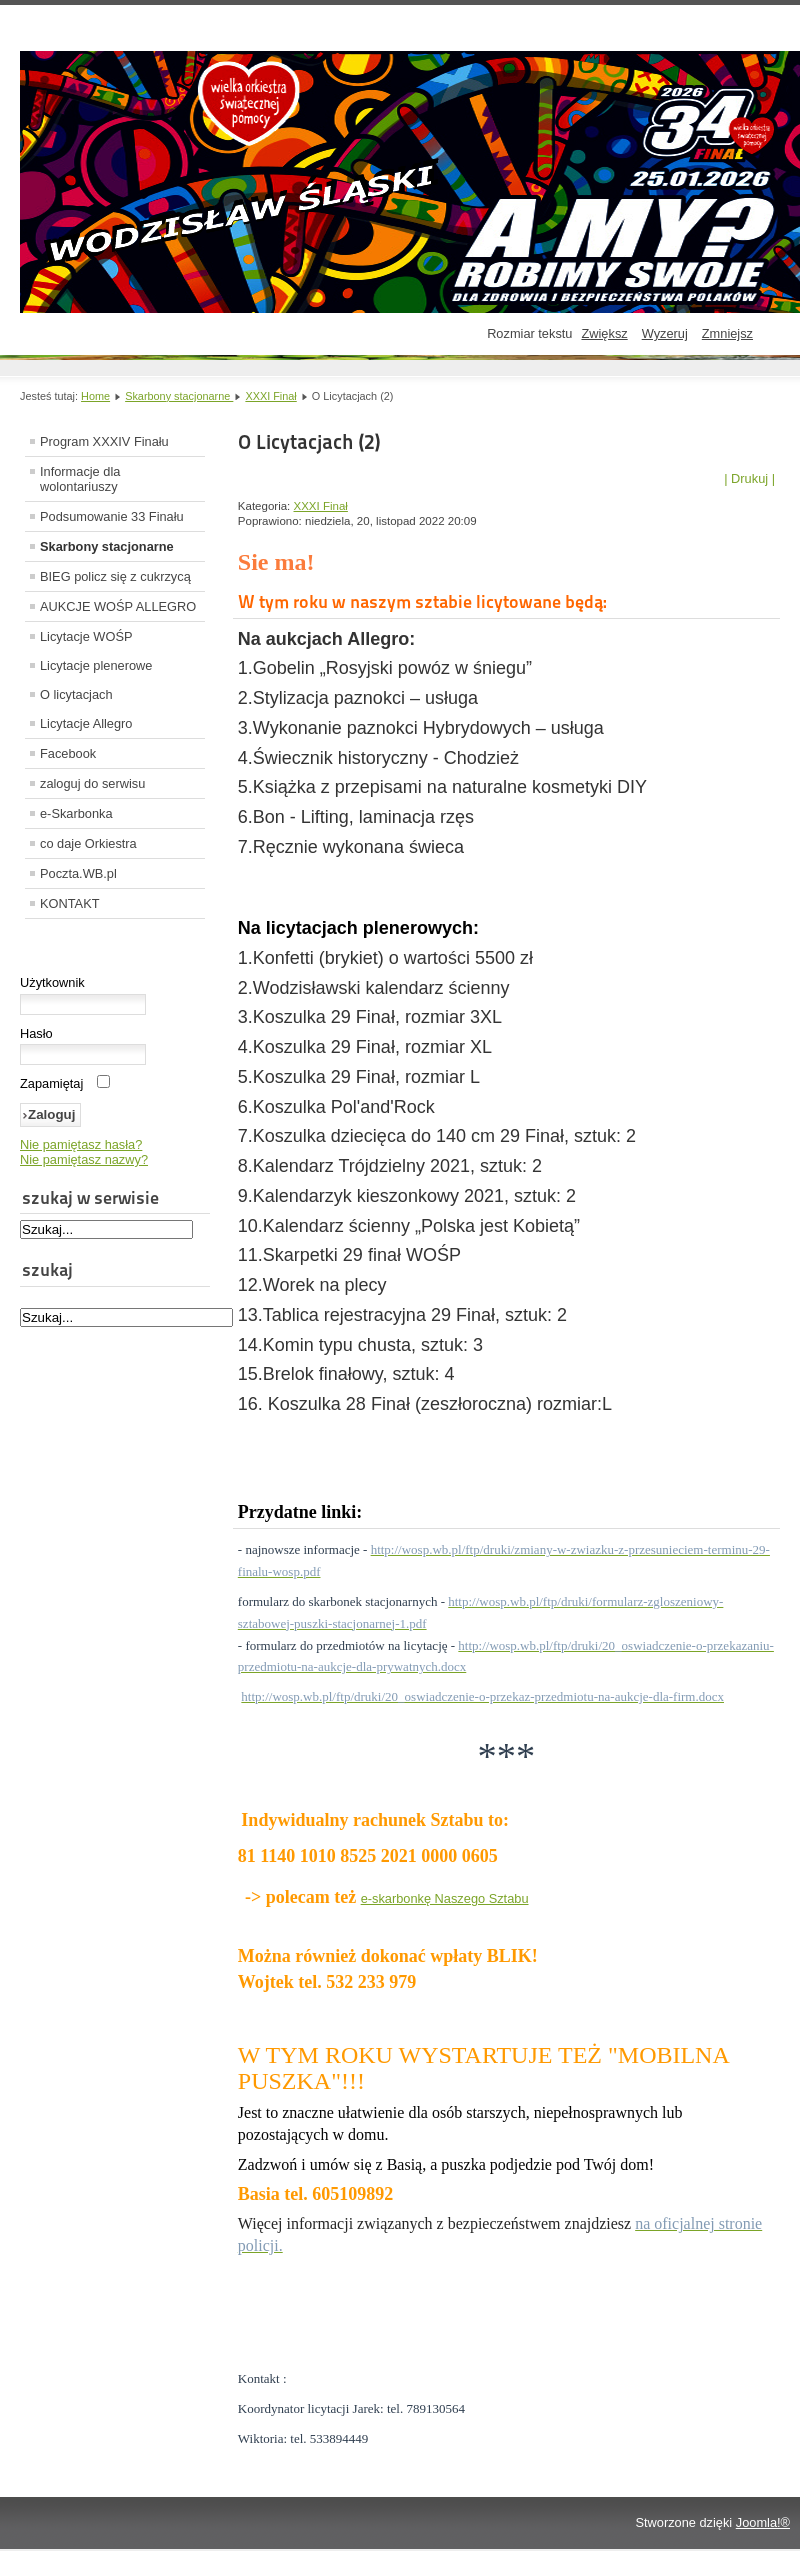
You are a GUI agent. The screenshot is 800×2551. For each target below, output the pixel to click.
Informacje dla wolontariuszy (80, 479)
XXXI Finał (270, 396)
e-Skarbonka (76, 813)
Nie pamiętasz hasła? (81, 1144)
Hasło (36, 1033)
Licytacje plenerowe (96, 665)
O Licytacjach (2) (309, 442)
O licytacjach (76, 694)
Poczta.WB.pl (78, 873)
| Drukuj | (749, 478)
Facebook (68, 753)
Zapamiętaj (51, 1083)
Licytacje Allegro (86, 723)
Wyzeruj (665, 333)
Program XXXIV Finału (104, 441)
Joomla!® (763, 2522)
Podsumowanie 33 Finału (112, 516)
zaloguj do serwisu (92, 783)
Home (95, 396)
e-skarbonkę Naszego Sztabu (445, 1898)
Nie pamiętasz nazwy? (84, 1159)
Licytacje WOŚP (86, 636)
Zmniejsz (727, 333)
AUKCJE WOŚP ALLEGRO (118, 606)
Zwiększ (604, 333)
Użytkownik (52, 982)
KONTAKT (70, 903)
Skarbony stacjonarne (179, 396)
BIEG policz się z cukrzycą (115, 576)
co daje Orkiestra (88, 843)
